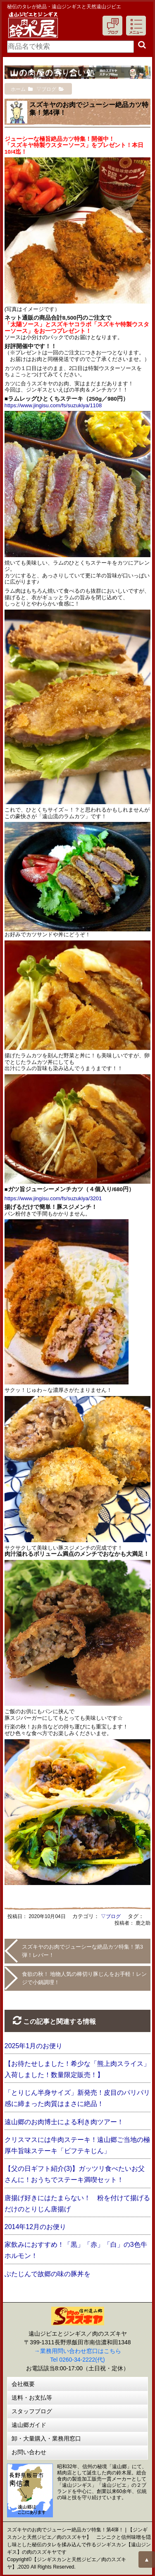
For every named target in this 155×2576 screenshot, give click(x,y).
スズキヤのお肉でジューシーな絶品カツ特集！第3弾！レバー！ (82, 1951)
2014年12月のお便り (35, 2226)
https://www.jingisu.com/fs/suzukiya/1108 (53, 405)
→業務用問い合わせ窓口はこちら (77, 2351)
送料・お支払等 (32, 2397)
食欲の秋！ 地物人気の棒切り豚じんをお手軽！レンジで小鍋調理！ (84, 1978)
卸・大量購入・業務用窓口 (46, 2438)
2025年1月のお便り (34, 2045)
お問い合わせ (29, 2452)
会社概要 (23, 2384)
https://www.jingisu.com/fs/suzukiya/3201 (53, 1198)
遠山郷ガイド (29, 2425)
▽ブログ (111, 1916)
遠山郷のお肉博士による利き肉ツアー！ (64, 2121)
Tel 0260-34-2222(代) (77, 2359)
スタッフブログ (32, 2411)
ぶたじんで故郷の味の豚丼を (48, 2273)
